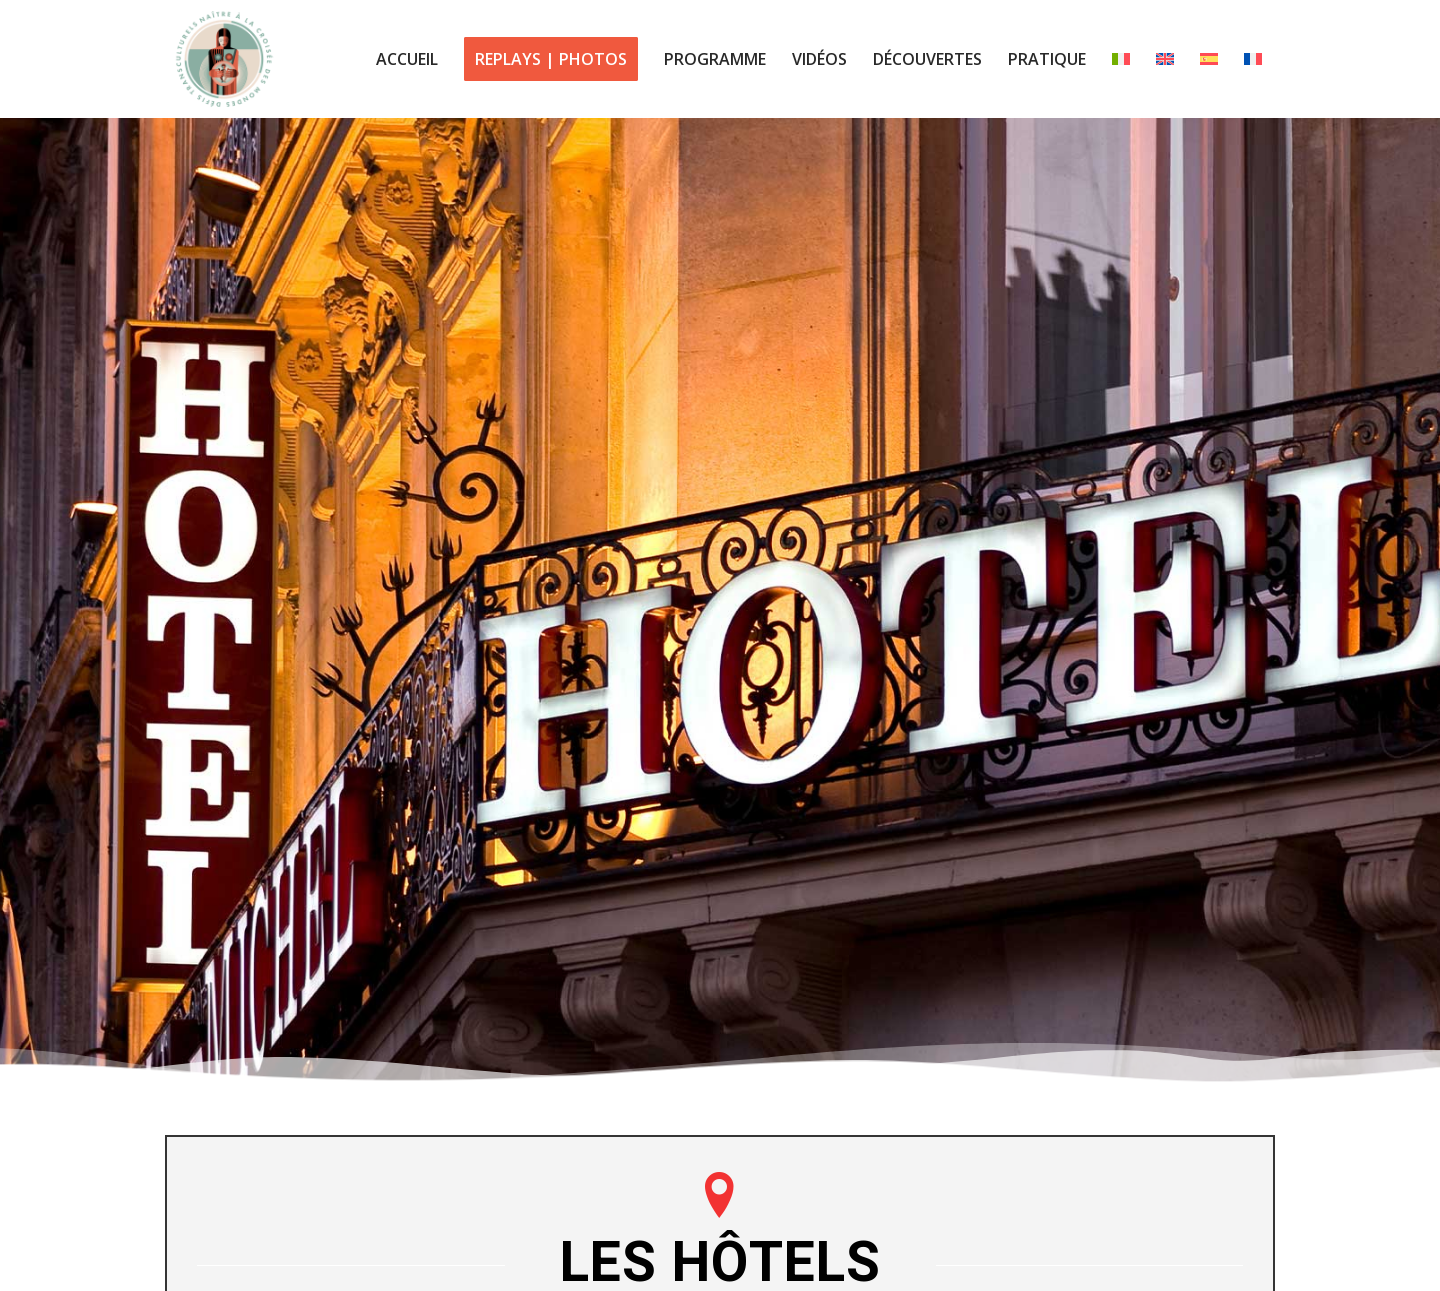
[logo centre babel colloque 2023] (224, 59)
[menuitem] (407, 59)
